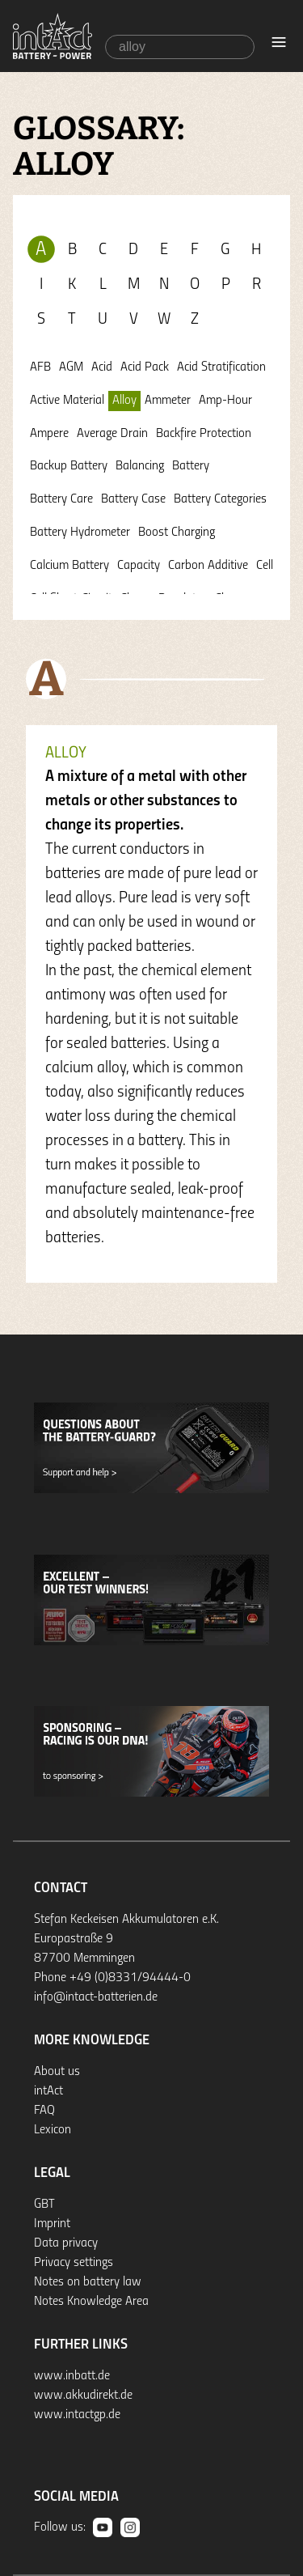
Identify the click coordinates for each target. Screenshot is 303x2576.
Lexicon (52, 2130)
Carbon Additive (208, 565)
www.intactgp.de (77, 2414)
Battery (190, 466)
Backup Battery (68, 466)
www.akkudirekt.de (83, 2395)
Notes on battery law (87, 2282)
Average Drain (112, 433)
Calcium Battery (69, 565)
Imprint (52, 2223)
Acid (101, 367)
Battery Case (133, 499)
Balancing (140, 466)
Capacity (138, 565)
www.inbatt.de (72, 2376)
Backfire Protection (203, 433)
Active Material (67, 400)
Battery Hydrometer (80, 532)
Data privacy (66, 2243)
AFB (40, 367)
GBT (44, 2204)
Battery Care (61, 499)
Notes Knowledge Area (91, 2301)
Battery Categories (220, 499)
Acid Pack (144, 367)
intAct (48, 2091)
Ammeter (168, 400)
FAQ (44, 2110)
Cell (264, 565)
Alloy (124, 400)
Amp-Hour (225, 400)
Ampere (49, 433)
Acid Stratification (221, 367)
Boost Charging (176, 532)
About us (57, 2071)
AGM (71, 367)
